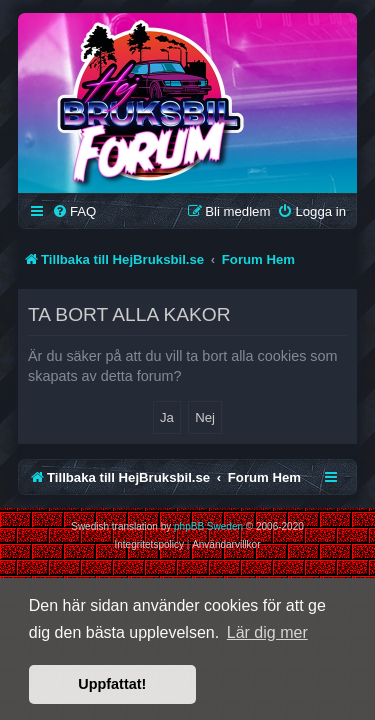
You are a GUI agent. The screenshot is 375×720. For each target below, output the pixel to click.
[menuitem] (74, 211)
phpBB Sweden (208, 526)
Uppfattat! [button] (112, 684)
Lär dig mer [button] (267, 632)
